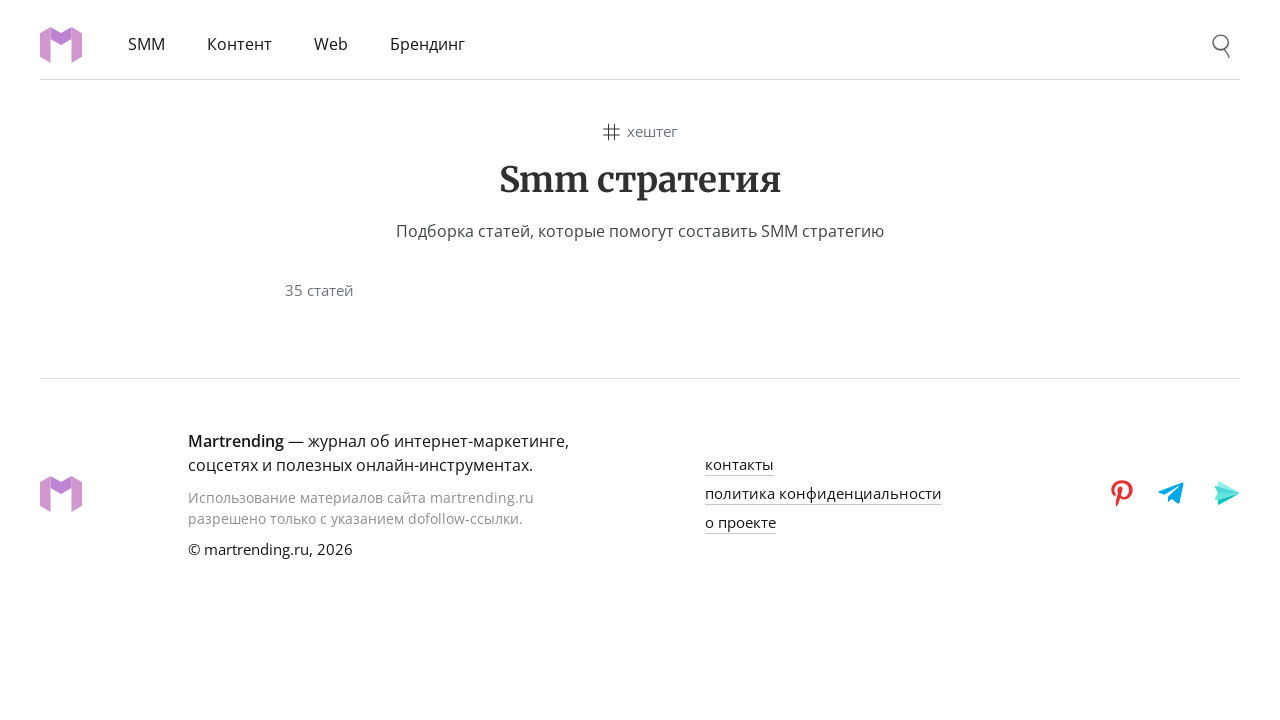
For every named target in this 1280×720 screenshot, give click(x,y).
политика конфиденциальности (823, 493)
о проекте (740, 522)
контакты (739, 464)
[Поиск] (1221, 46)
